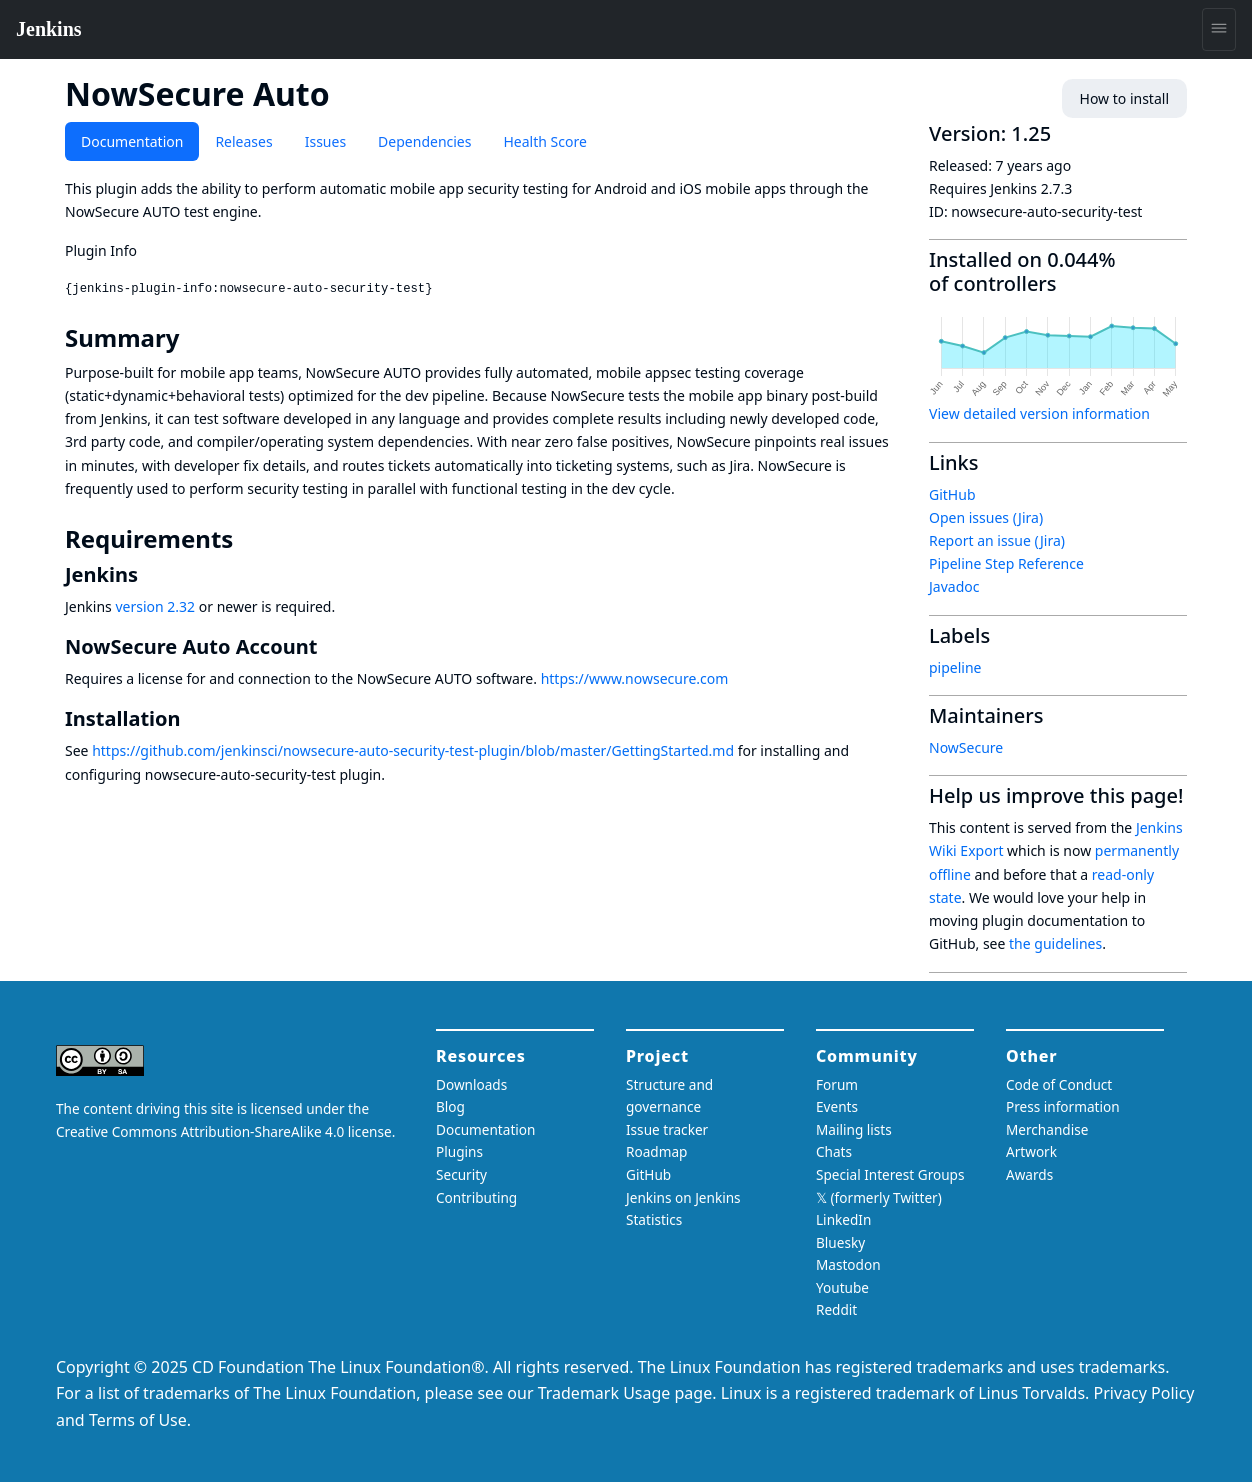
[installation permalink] (193, 718)
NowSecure (966, 747)
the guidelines (1055, 943)
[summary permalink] (193, 338)
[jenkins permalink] (150, 574)
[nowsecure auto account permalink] (329, 646)
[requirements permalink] (247, 539)
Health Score (544, 141)
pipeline (955, 667)
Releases (243, 141)
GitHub (952, 494)
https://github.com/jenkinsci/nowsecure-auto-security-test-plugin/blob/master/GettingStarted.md (413, 750)
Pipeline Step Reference (1006, 563)
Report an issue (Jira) (997, 540)
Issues (325, 141)
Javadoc (954, 586)
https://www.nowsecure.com (635, 678)
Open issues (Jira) (986, 517)
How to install (1124, 98)
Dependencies (424, 141)
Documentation (132, 141)
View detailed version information (1039, 413)
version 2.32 (155, 606)
